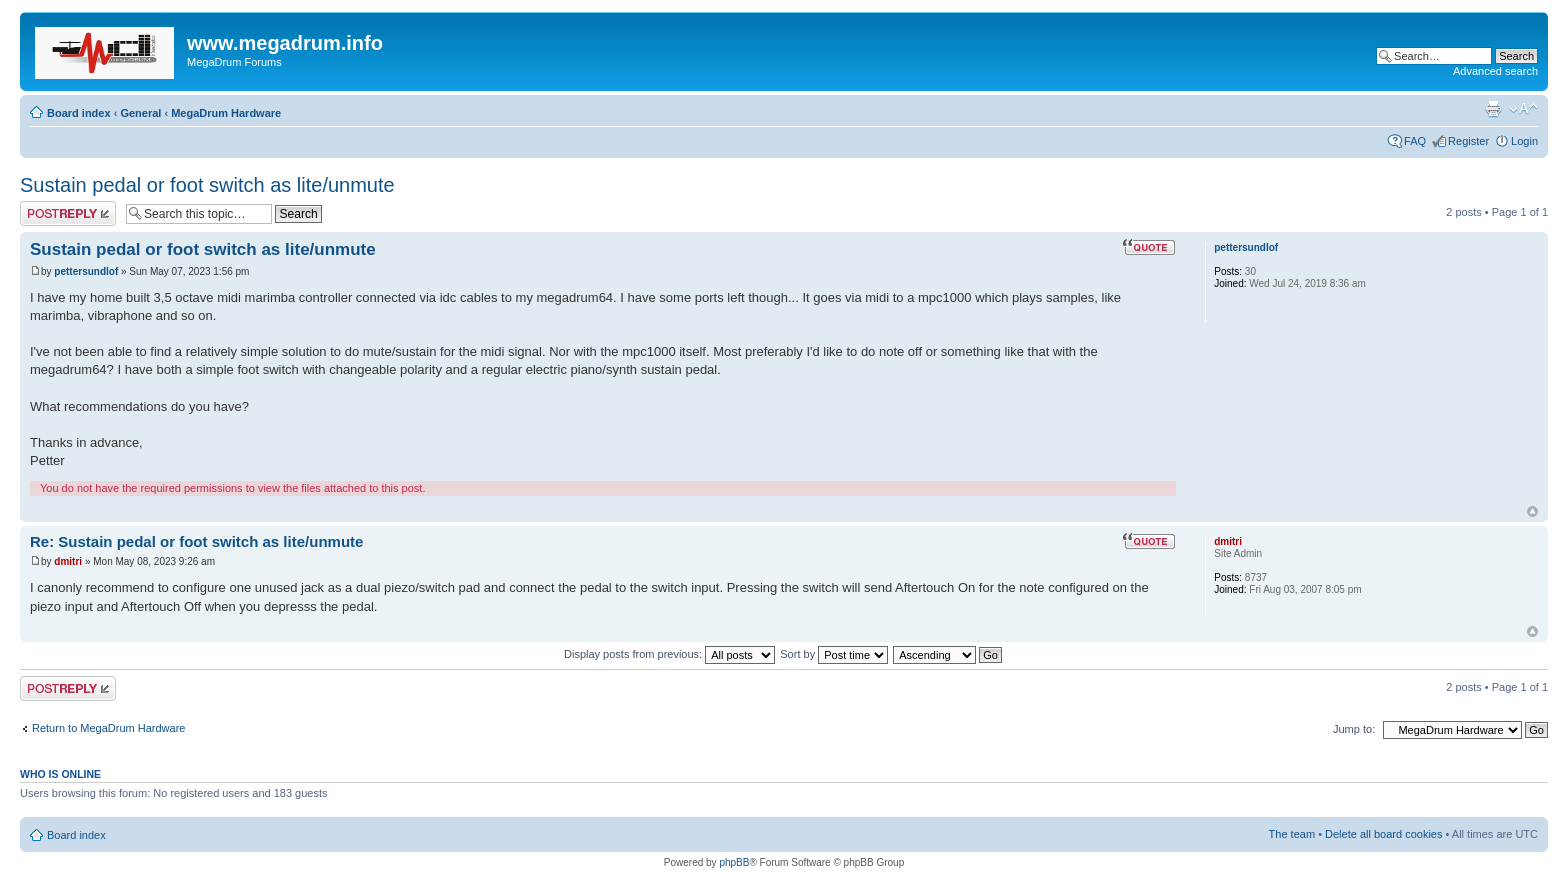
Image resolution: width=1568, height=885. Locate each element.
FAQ (1415, 141)
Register (1468, 141)
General (140, 113)
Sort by (834, 654)
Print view (1493, 109)
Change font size (1523, 109)
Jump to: (1354, 729)
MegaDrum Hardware (226, 113)
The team (1292, 834)
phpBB (734, 862)
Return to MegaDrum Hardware (108, 728)
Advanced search (1495, 71)
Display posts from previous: (669, 654)
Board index (79, 113)
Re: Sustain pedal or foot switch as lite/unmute (196, 541)
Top (1532, 511)
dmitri (68, 561)
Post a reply (68, 213)
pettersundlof (86, 271)
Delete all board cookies (1383, 834)
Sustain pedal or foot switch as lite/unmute (207, 185)
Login (1524, 141)
